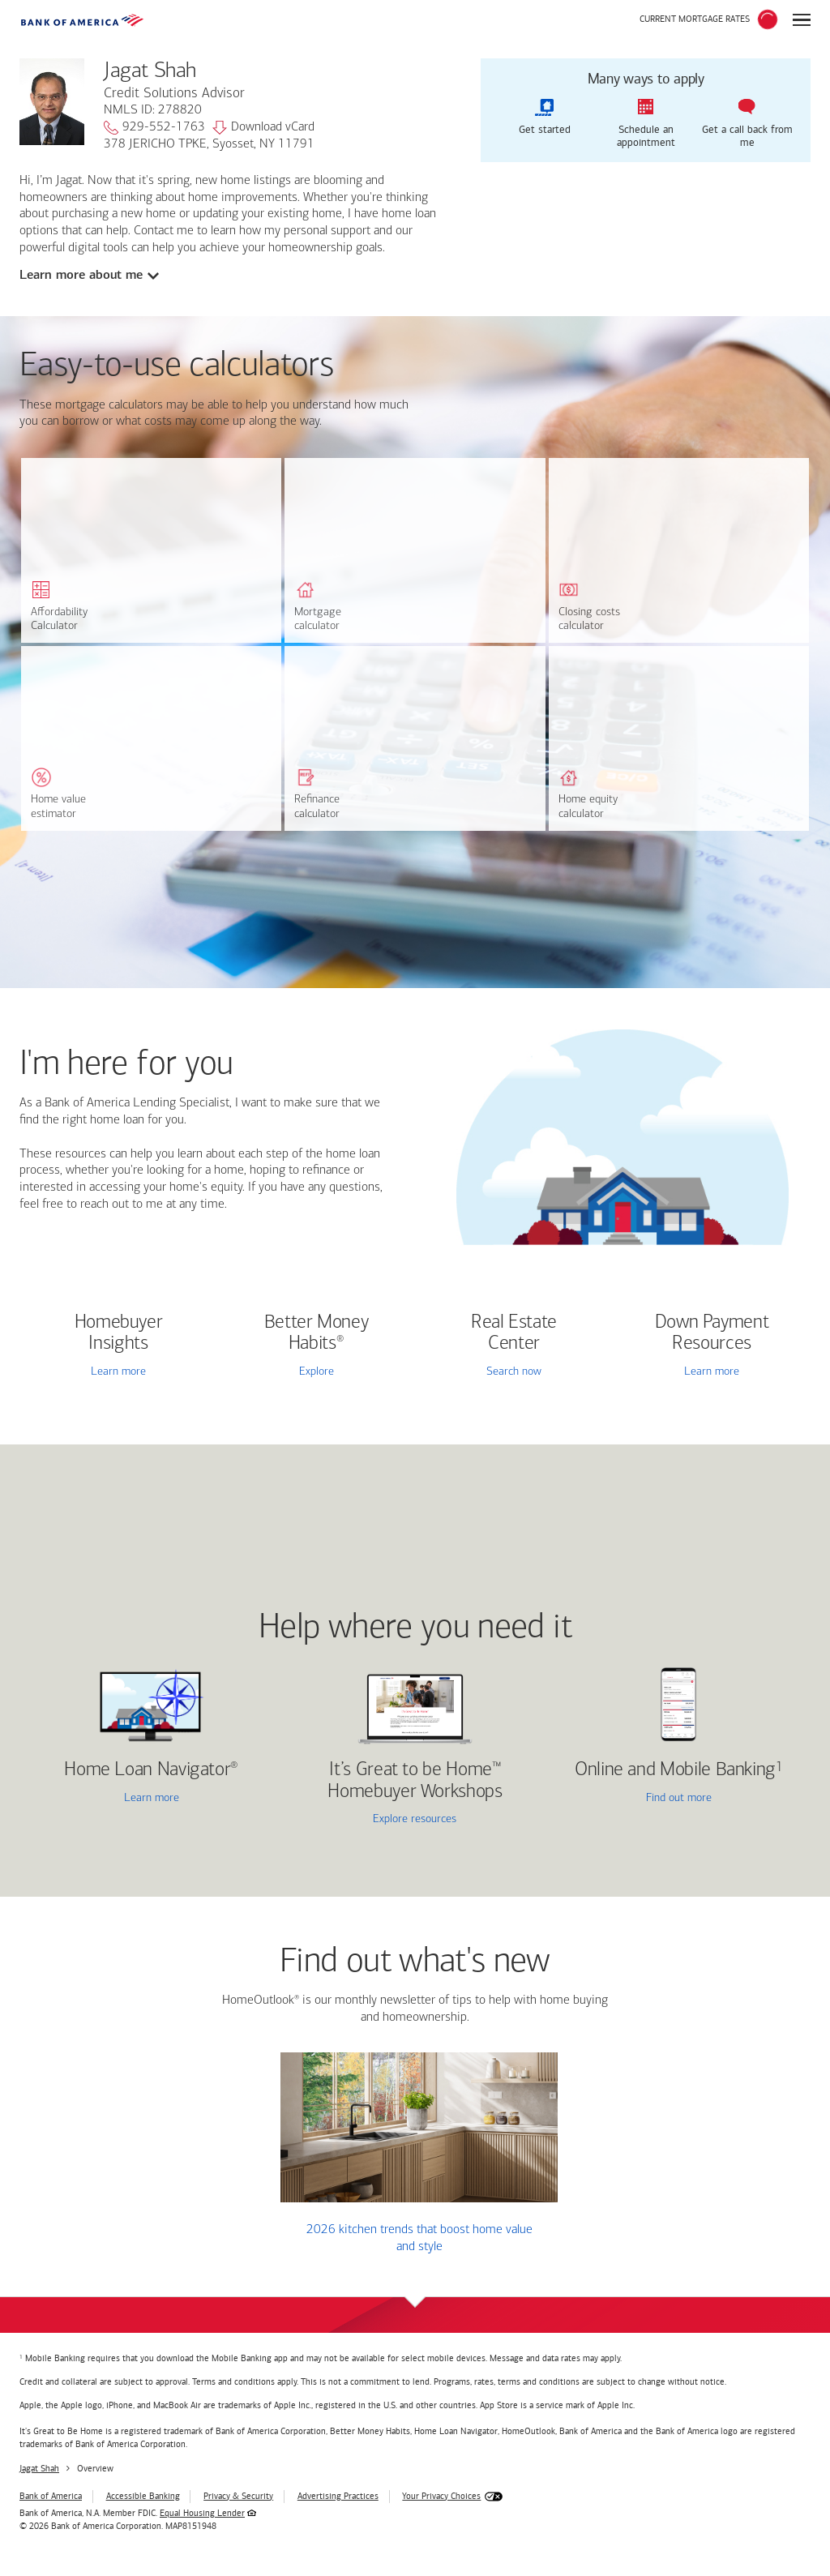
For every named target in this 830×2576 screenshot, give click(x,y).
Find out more (634, 1799)
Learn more (118, 1372)
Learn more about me (81, 274)
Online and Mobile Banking (675, 1770)
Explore (316, 1372)
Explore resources (414, 1819)
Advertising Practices (338, 2496)
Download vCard (263, 128)
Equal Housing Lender (202, 2513)
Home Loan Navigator (151, 1770)
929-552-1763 (154, 128)
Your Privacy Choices (441, 2496)
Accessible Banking (143, 2496)
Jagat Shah (39, 2468)
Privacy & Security (238, 2496)
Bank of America (50, 2496)
